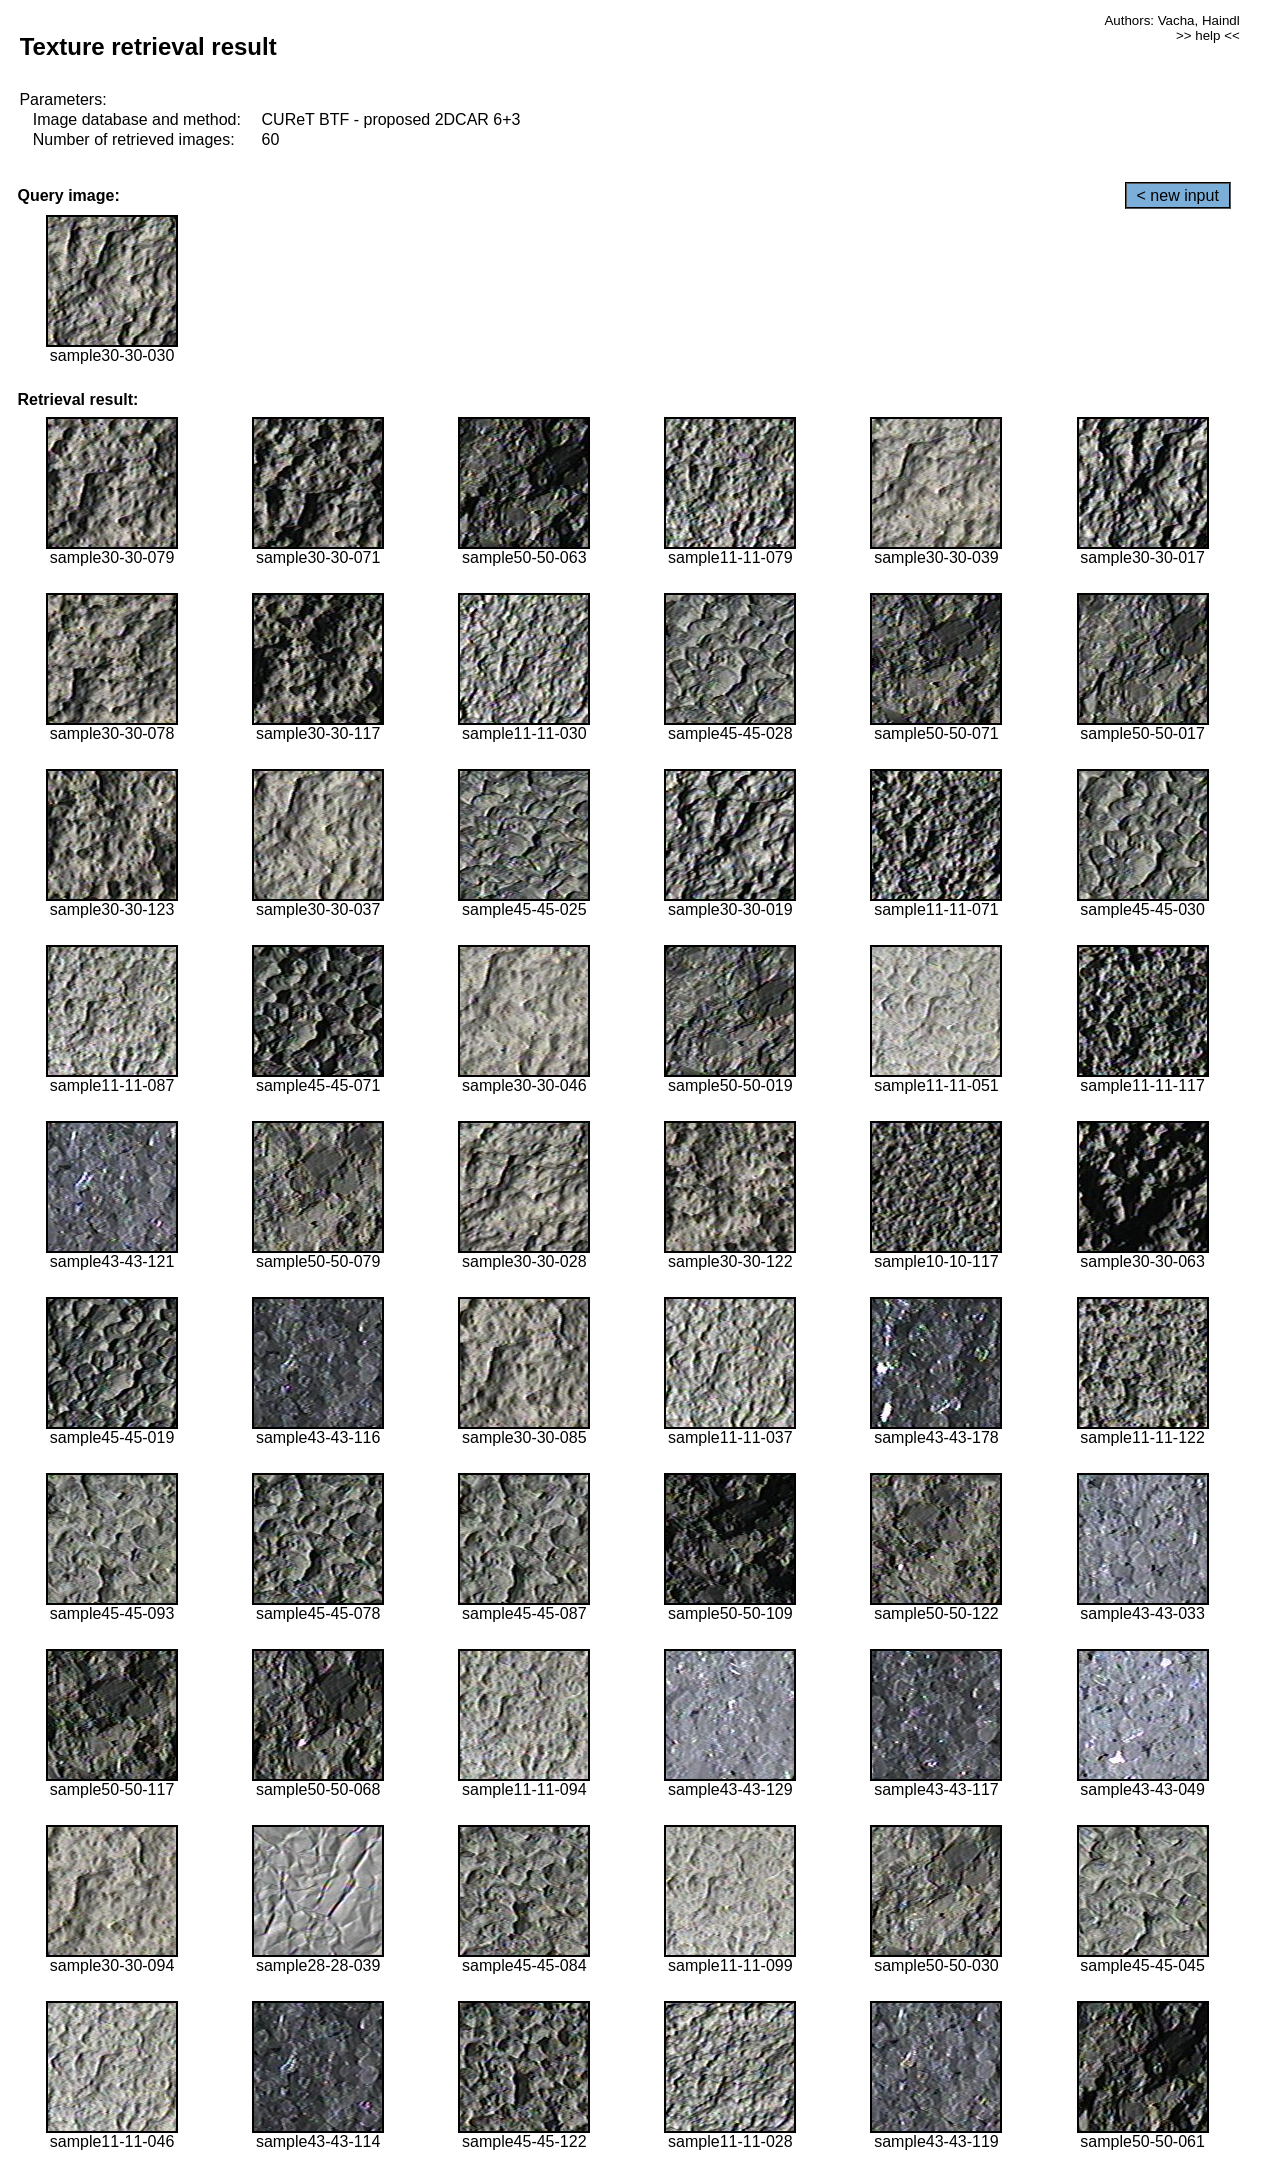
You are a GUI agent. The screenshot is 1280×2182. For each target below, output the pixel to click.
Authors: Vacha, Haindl (1171, 20)
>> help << (1208, 35)
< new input (1178, 195)
